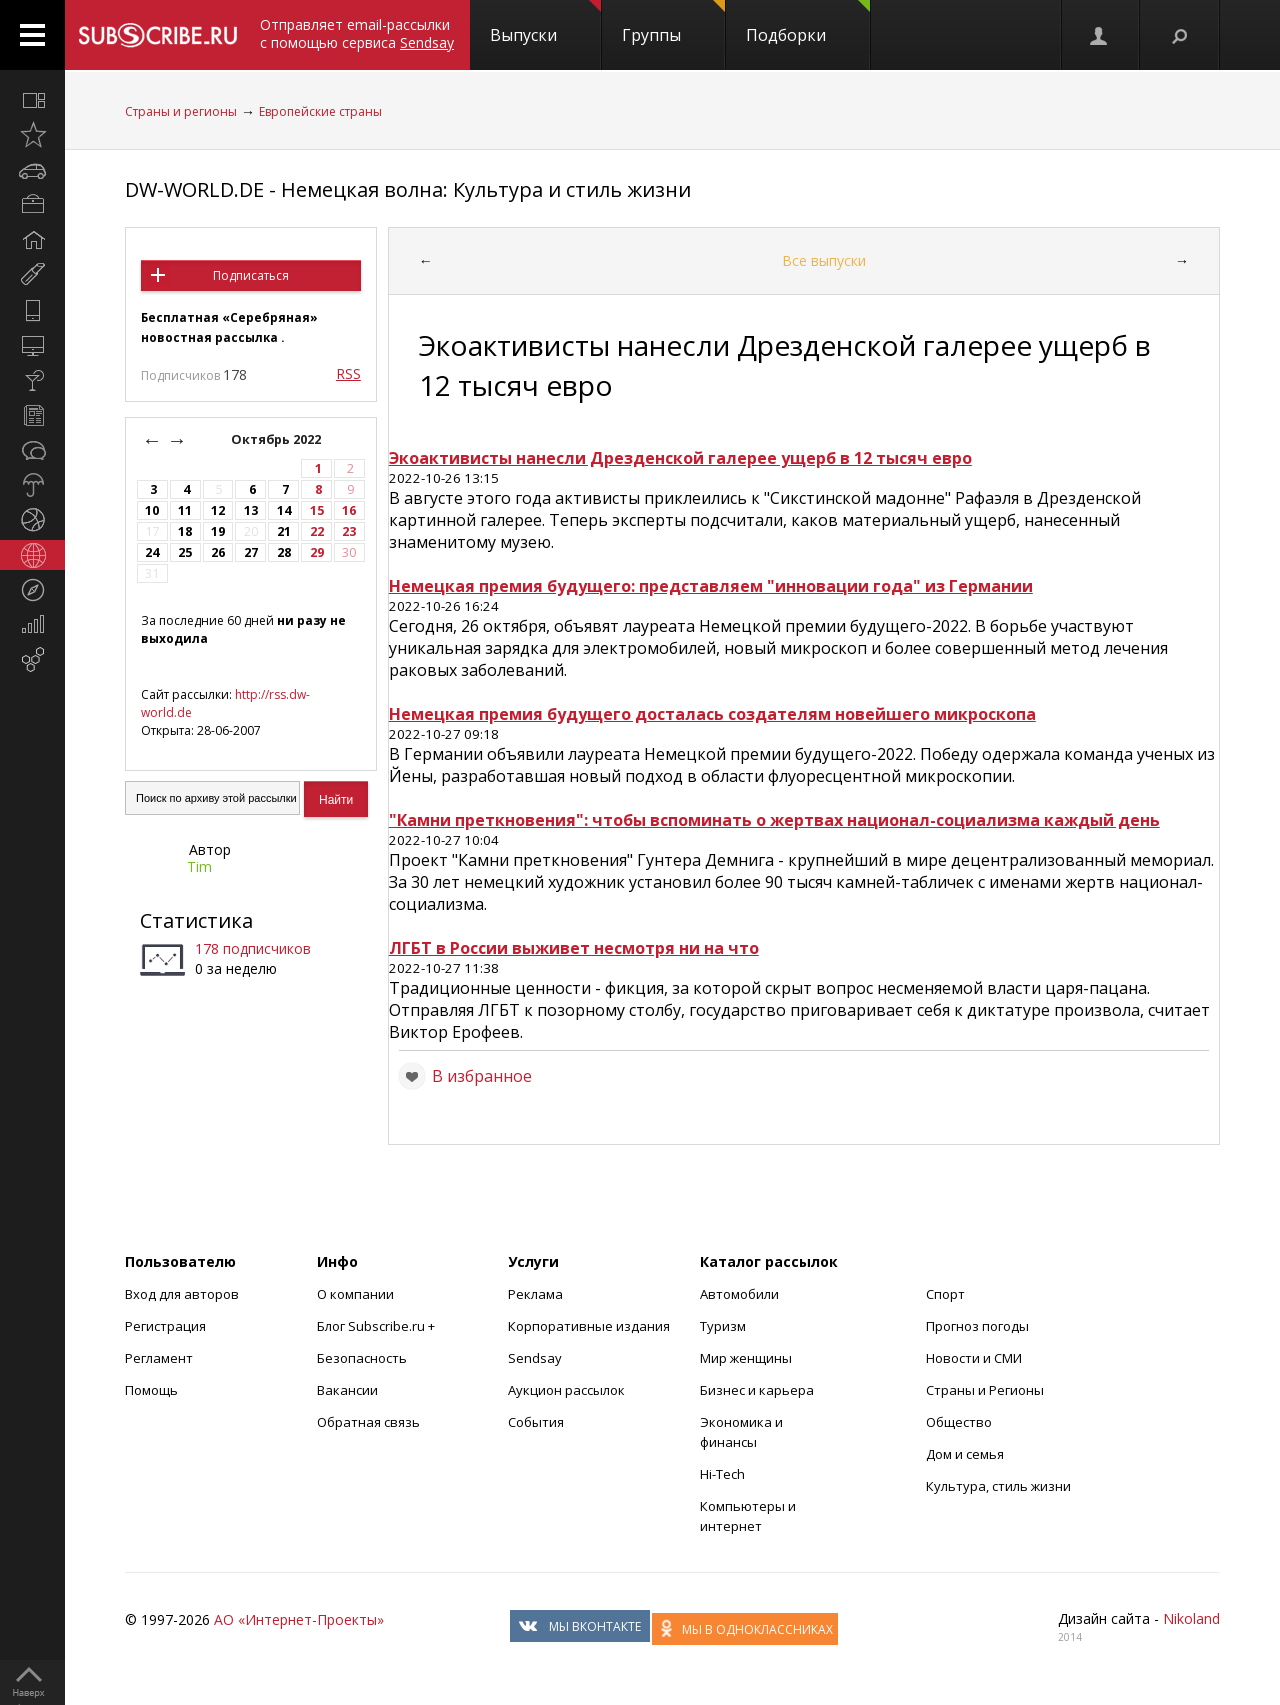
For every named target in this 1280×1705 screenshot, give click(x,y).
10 (152, 510)
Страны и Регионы (985, 1390)
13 (251, 510)
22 (317, 531)
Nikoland (1191, 1618)
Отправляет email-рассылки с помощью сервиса (357, 33)
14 (284, 510)
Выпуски (545, 23)
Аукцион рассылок (566, 1390)
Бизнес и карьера (757, 1390)
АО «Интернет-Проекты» (299, 1619)
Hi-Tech (722, 1474)
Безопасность (362, 1358)
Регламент (159, 1358)
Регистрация (165, 1326)
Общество (959, 1422)
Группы (673, 23)
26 (218, 552)
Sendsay (535, 1358)
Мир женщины (746, 1358)
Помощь (151, 1390)
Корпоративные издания (589, 1326)
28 (284, 552)
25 (185, 552)
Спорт (945, 1294)
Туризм (723, 1326)
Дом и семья (965, 1454)
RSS (348, 373)
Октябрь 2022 (277, 439)
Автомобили (739, 1294)
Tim (199, 866)
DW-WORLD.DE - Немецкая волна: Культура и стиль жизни (408, 189)
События (536, 1422)
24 (152, 552)
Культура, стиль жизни (998, 1486)
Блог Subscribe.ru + (377, 1326)
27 (251, 552)
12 (218, 510)
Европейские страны (320, 111)
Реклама (535, 1294)
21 (284, 531)
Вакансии (347, 1390)
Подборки (808, 23)
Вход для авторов (182, 1294)
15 (317, 510)
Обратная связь (368, 1422)
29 (317, 552)
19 (218, 531)
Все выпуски (824, 260)
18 (185, 531)
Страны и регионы (181, 111)
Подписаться (251, 275)
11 (185, 510)
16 (349, 510)
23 (349, 531)
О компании (355, 1294)
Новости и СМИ (974, 1358)
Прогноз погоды (977, 1326)
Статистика (196, 920)
